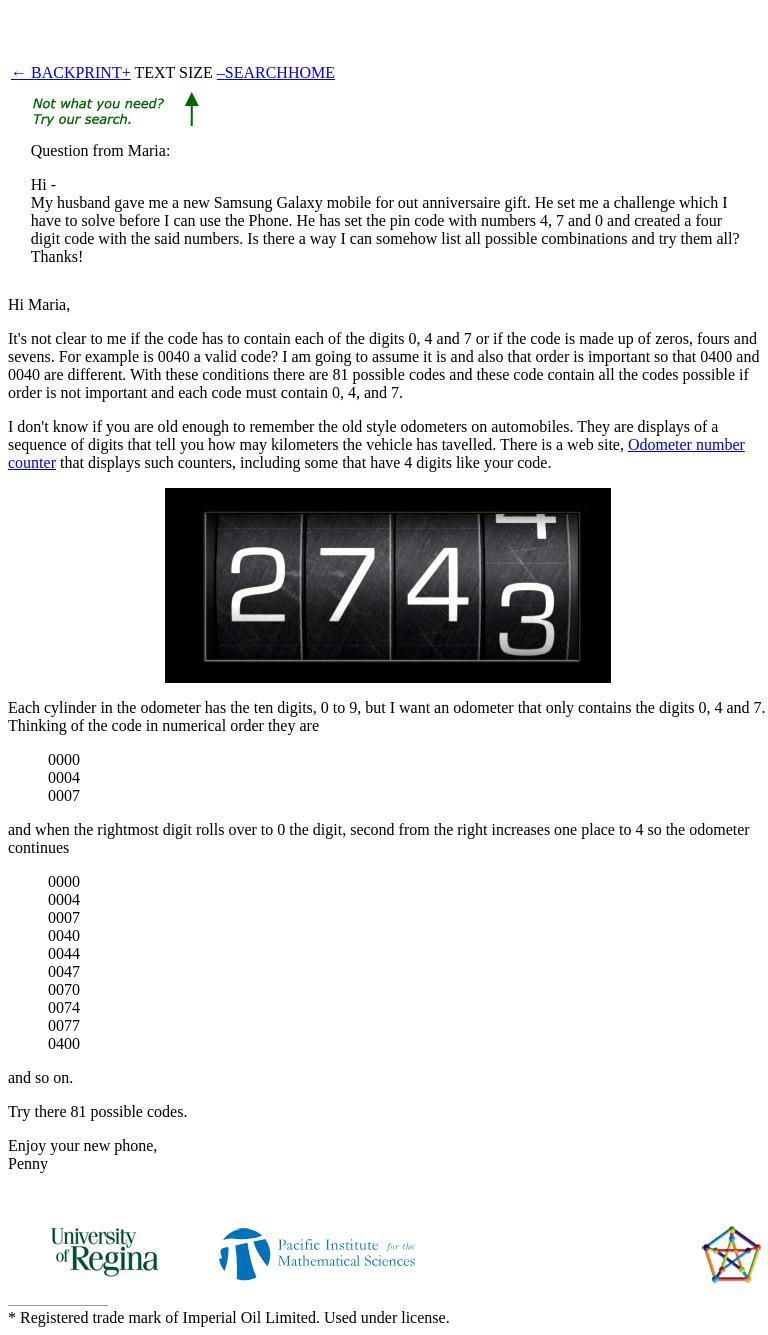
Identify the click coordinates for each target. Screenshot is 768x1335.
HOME (311, 72)
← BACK (43, 72)
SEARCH (256, 72)
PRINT (98, 72)
